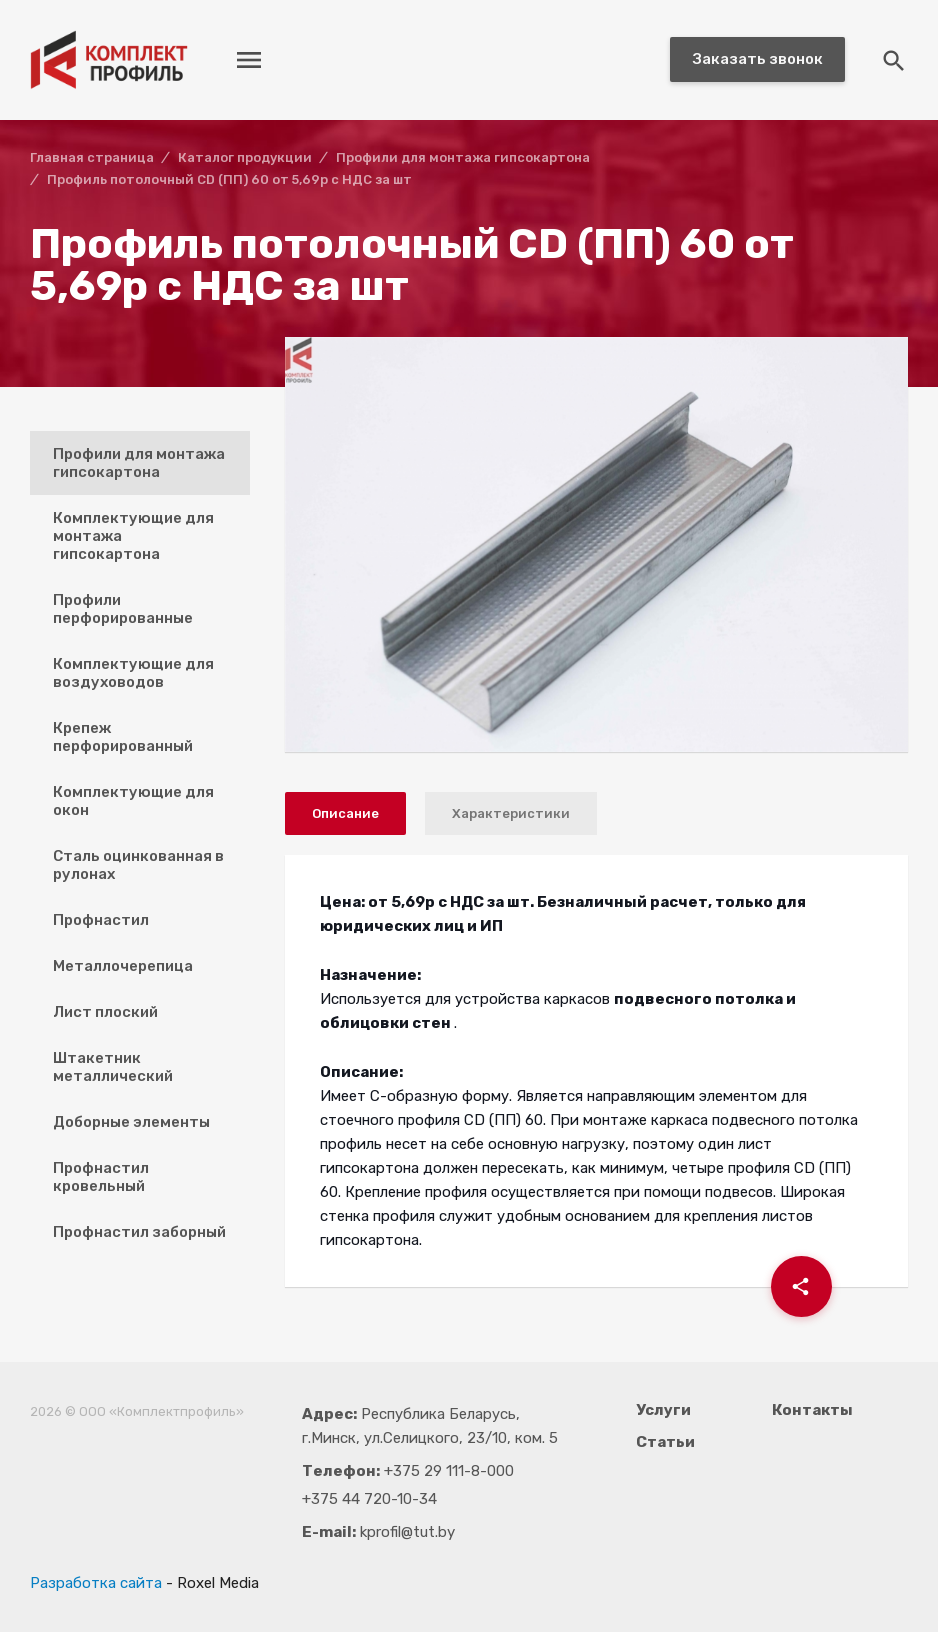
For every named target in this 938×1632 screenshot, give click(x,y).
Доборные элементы (131, 1122)
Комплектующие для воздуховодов (133, 673)
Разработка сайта (96, 1583)
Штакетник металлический (113, 1067)
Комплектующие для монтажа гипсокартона (133, 536)
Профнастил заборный (139, 1232)
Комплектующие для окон (133, 801)
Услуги (663, 1410)
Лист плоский (105, 1012)
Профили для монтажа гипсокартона (139, 463)
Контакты (812, 1410)
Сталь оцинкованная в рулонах (138, 865)
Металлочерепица (123, 966)
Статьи (665, 1442)
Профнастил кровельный (101, 1177)
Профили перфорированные (123, 609)
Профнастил (101, 920)
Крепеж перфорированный (123, 737)
